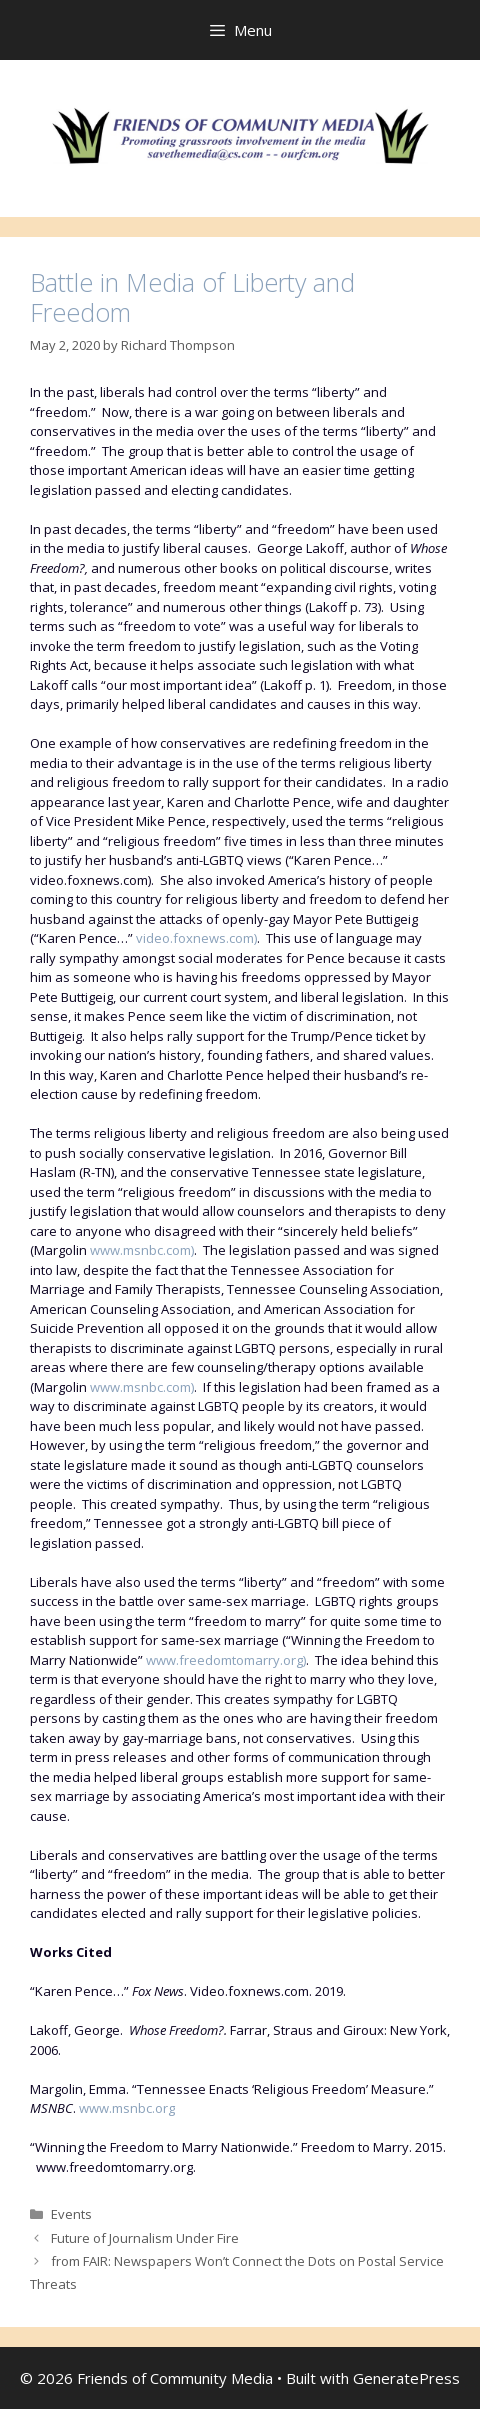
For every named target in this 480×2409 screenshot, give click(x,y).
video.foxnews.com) (196, 938)
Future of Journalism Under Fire (145, 2238)
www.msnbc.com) (142, 1250)
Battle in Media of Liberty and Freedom (192, 297)
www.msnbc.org (127, 2108)
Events (71, 2214)
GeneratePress (406, 2378)
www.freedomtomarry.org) (226, 1660)
